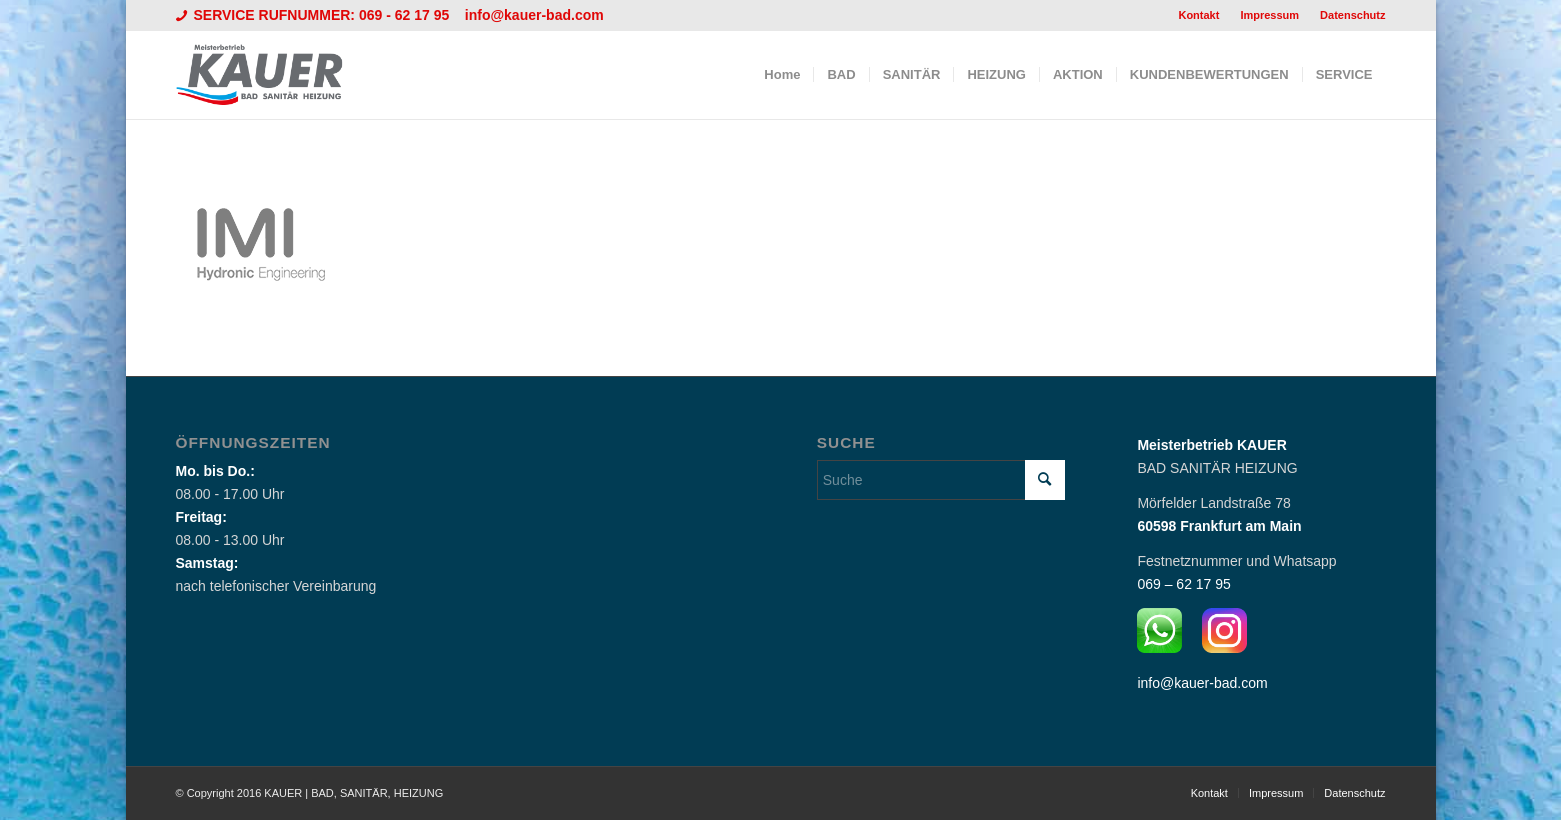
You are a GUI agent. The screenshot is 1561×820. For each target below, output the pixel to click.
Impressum (1269, 15)
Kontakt (1198, 15)
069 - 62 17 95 (406, 15)
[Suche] (941, 480)
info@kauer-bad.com (534, 15)
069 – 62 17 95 (1183, 584)
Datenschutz (1352, 15)
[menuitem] (1199, 15)
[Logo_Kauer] (272, 75)
